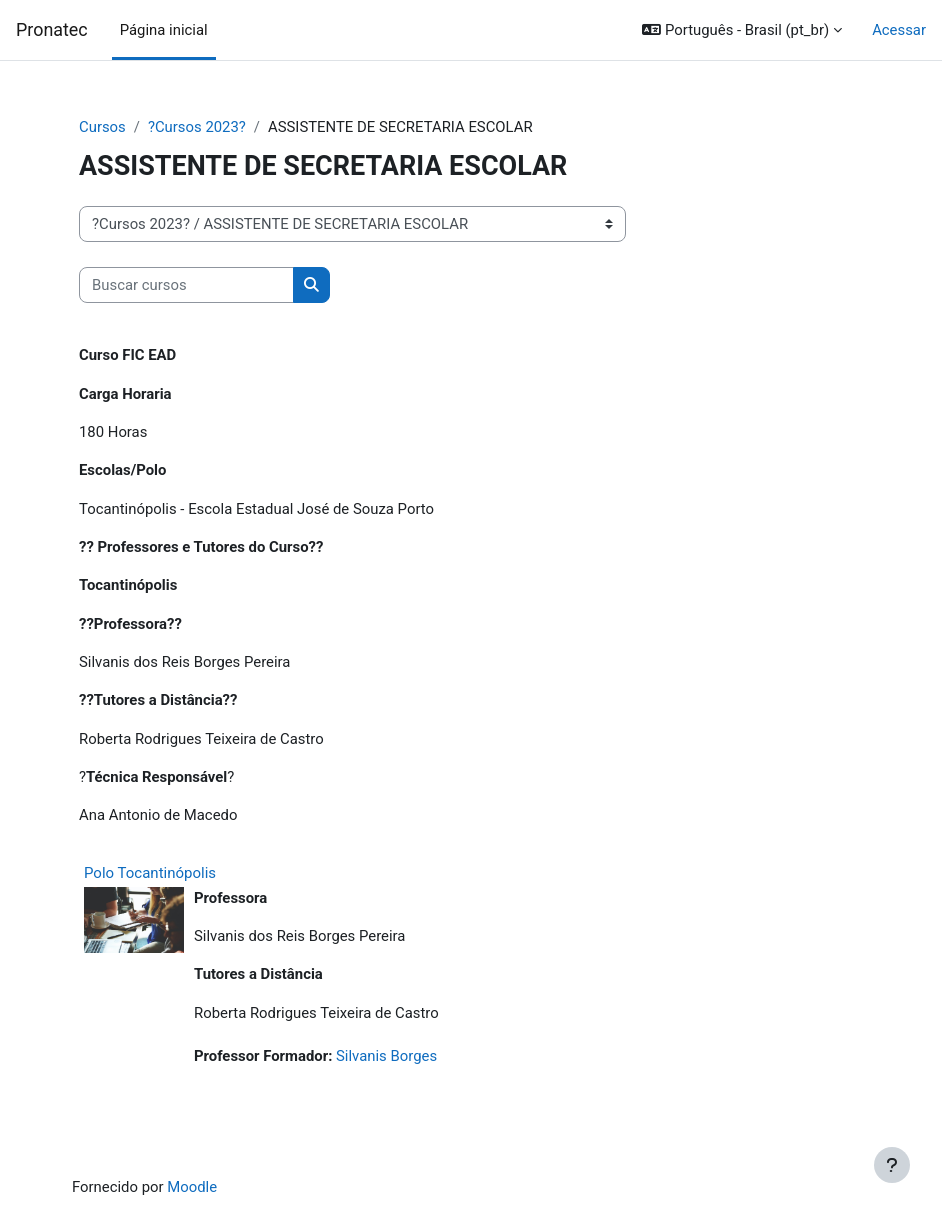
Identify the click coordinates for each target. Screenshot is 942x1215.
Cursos (102, 127)
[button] (742, 30)
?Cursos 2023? (197, 127)
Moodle (192, 1187)
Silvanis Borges (386, 1056)
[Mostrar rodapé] (892, 1165)
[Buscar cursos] (186, 285)
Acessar (899, 30)
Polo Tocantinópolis (150, 873)
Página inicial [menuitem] (164, 30)
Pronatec (52, 29)
